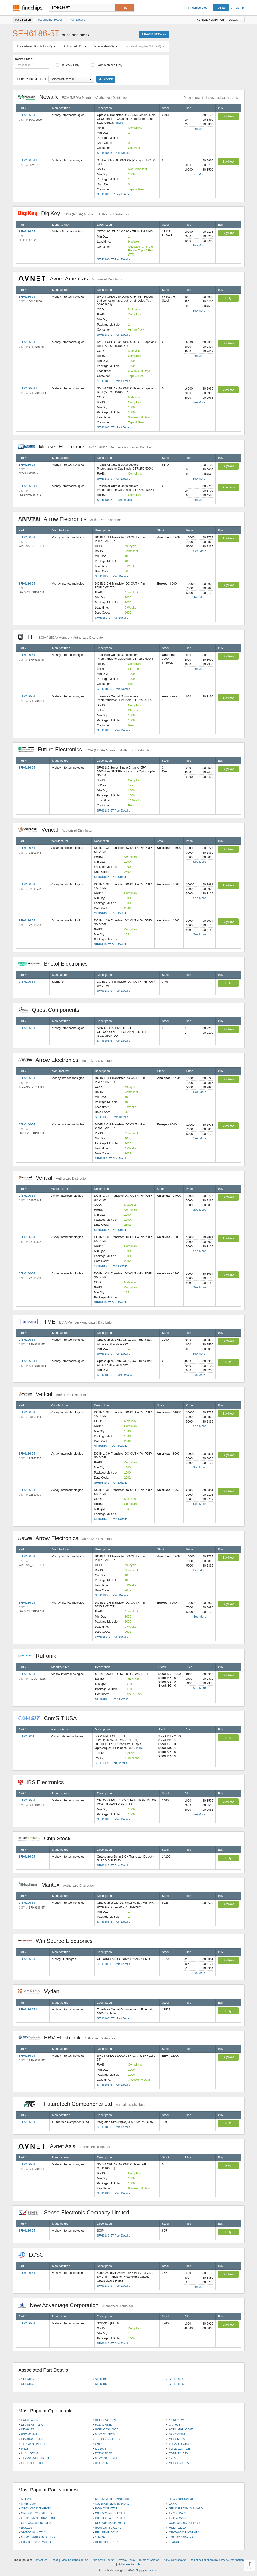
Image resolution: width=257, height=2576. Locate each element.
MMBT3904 (28, 2503)
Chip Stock (46, 1838)
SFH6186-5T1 (28, 160)
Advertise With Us (129, 2564)
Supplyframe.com (146, 2570)
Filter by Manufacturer (31, 78)
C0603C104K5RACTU (110, 2518)
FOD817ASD (29, 2419)
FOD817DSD (103, 2453)
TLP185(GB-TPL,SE (108, 2439)
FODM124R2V (178, 2453)
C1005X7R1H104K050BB (112, 2499)
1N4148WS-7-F (179, 2518)
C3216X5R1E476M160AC (112, 2503)
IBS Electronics (43, 1782)
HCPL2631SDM (105, 2419)
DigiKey (73, 213)
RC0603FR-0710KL (108, 2527)
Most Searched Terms (75, 2560)
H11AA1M (101, 2463)
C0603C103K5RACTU (36, 2542)
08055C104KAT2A (33, 2532)
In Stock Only (67, 65)
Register (220, 7)
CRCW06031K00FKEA (184, 2532)
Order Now (228, 487)
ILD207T (100, 2448)
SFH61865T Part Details (111, 1763)
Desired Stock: (32, 63)
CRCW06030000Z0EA (36, 2523)
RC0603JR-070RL (107, 2542)
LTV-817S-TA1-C (32, 2424)
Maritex (56, 1885)
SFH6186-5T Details (154, 34)
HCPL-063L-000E (106, 2429)
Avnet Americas (70, 278)
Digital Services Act (174, 2560)
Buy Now (228, 116)
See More (198, 129)
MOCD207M (177, 2439)
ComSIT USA (49, 1718)
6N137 (99, 2443)
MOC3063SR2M (106, 2458)
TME (65, 1322)
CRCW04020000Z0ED (110, 2523)
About (54, 2560)
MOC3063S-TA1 (179, 2463)
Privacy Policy (126, 2560)
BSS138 (26, 2527)
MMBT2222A (177, 2527)
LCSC (33, 2255)
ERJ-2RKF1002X (106, 2532)
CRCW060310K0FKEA (36, 2508)
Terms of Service (149, 2560)
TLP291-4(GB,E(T (181, 2443)
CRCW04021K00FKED (36, 2513)
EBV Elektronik (66, 2037)
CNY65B (174, 2424)
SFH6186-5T (27, 115)
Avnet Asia (64, 2146)
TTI (61, 637)
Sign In (239, 7)
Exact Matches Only (106, 65)
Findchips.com (27, 8)
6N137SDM (176, 2419)
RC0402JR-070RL (107, 2508)
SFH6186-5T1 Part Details (114, 194)
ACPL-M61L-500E (181, 2429)
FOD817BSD (103, 2424)
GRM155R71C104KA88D (38, 2518)
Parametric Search (103, 2560)
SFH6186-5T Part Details (113, 153)
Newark (72, 97)
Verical (55, 830)
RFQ (228, 298)
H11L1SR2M (29, 2453)
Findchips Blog (197, 7)
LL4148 (174, 2542)
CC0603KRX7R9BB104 (184, 2523)
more (119, 122)
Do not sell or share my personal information (217, 2560)
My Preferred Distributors (37, 46)
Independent (107, 46)
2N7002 (100, 2537)
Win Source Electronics (57, 1941)
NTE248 (26, 2499)
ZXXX (173, 2503)
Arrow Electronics (69, 519)
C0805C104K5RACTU (110, 2513)
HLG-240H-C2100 (181, 2499)
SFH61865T (27, 1736)
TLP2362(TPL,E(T (33, 2443)
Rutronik (39, 1656)
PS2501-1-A (29, 2434)
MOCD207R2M (105, 2434)
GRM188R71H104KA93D (186, 2508)
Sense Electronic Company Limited (76, 2212)
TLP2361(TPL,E (179, 2448)
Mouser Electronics (86, 446)
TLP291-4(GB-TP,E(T (35, 2458)
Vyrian (41, 1991)
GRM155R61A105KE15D (38, 2537)
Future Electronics (84, 749)
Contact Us (40, 2560)
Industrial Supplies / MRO (146, 46)
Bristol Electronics (55, 964)
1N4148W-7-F (178, 2513)
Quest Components (51, 1010)
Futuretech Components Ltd (82, 2104)
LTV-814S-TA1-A (32, 2439)
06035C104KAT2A (181, 2537)
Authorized (76, 46)
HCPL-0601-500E (33, 2463)
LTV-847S (27, 2429)
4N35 (172, 2458)
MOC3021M (177, 2434)
